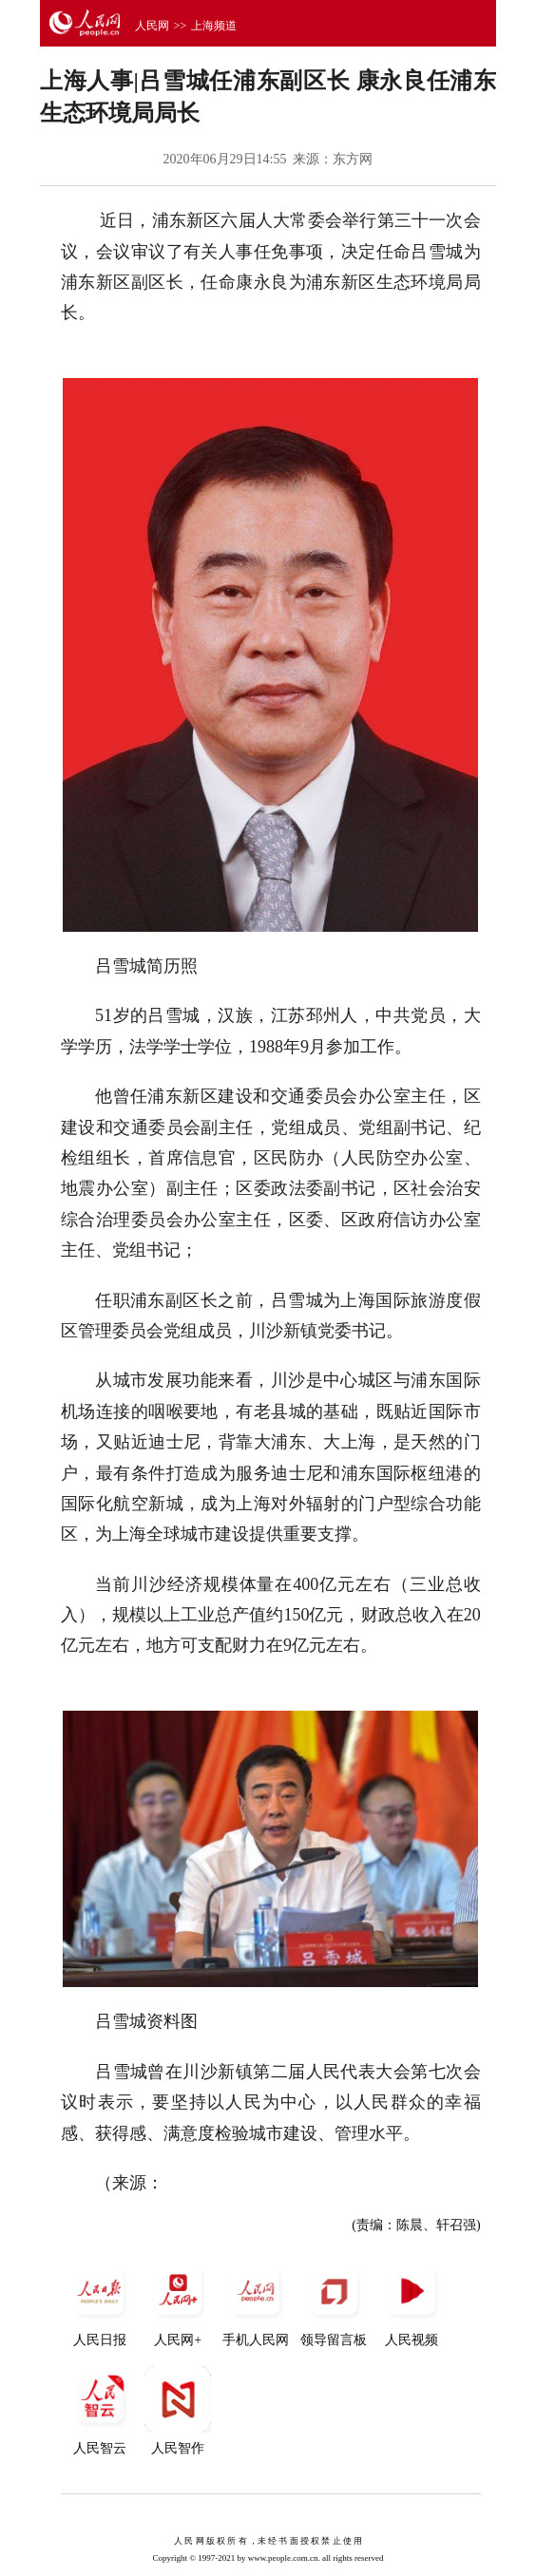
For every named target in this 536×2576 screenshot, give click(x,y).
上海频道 (214, 25)
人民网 (152, 25)
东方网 (353, 159)
